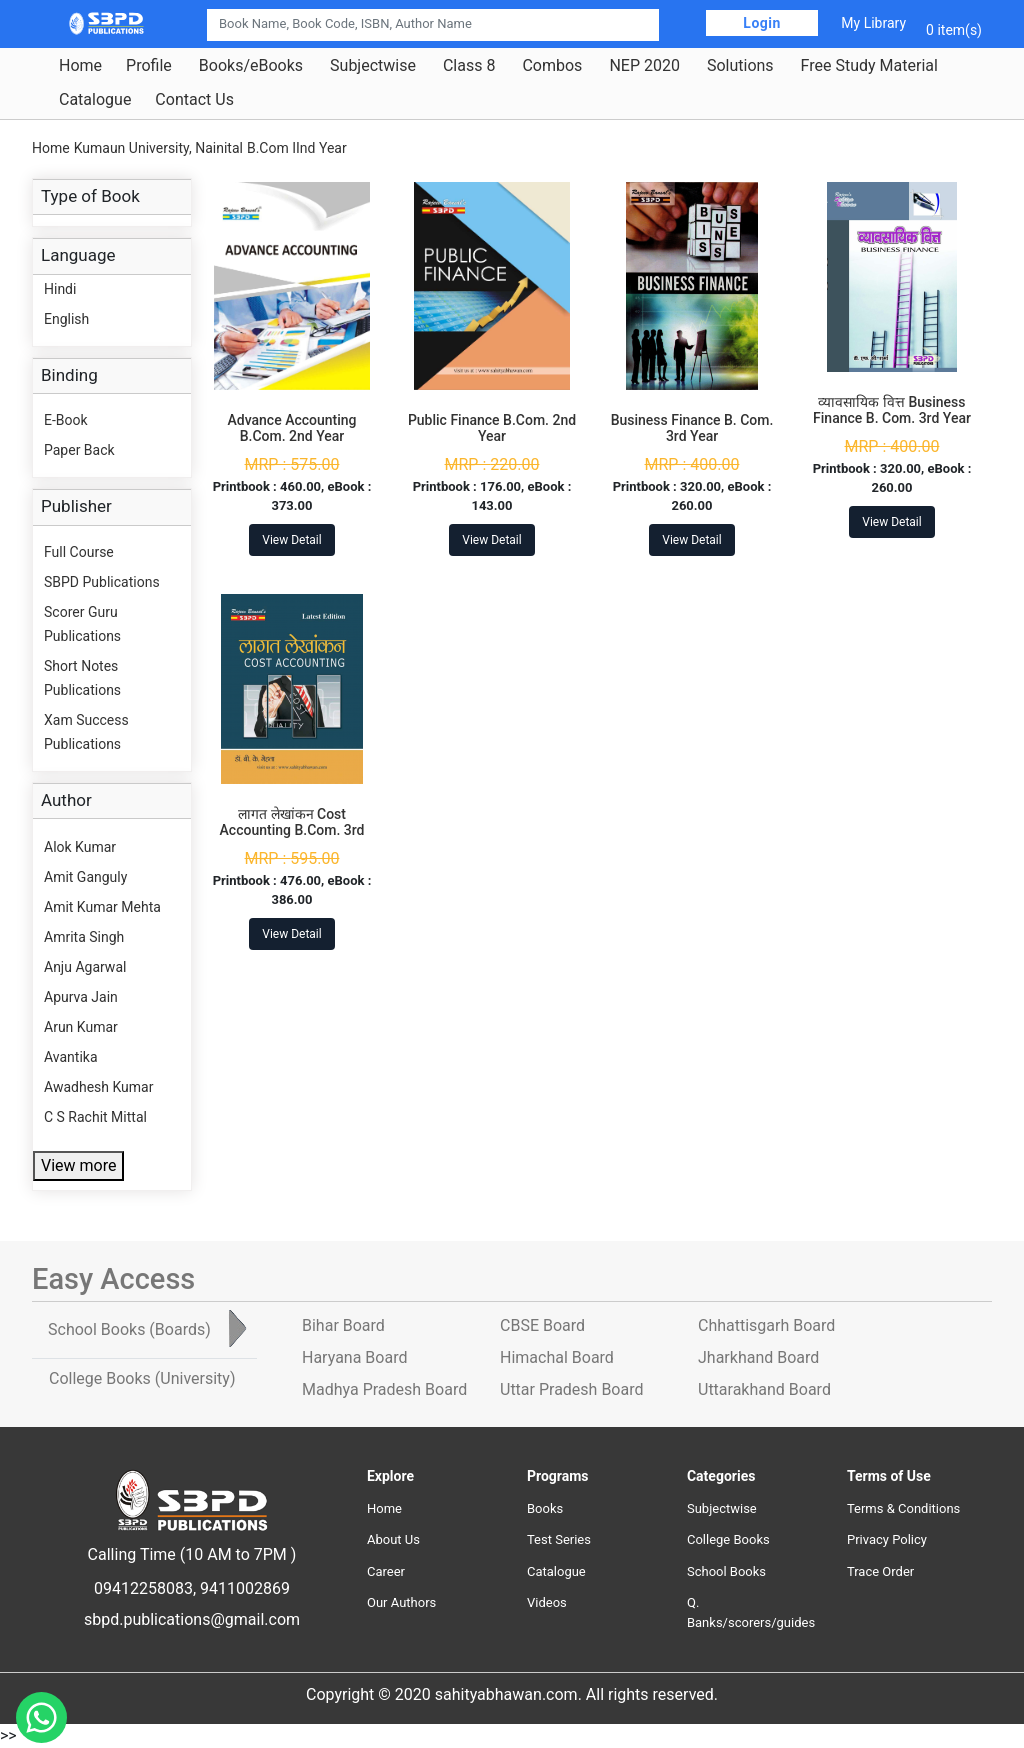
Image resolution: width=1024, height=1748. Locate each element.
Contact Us (194, 100)
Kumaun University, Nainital (158, 148)
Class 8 (469, 66)
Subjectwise (373, 66)
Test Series (559, 1539)
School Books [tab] (129, 1329)
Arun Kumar (81, 1027)
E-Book (66, 420)
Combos (552, 66)
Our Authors (401, 1602)
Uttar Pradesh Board (571, 1389)
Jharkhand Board (758, 1357)
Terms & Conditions (903, 1508)
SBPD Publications (102, 582)
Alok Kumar (80, 847)
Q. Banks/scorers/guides (751, 1612)
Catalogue (95, 100)
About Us (393, 1539)
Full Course (79, 552)
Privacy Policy (887, 1539)
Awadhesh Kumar (98, 1087)
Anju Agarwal (85, 967)
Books (545, 1508)
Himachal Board (557, 1357)
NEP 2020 (644, 66)
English (66, 319)
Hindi (60, 289)
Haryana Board (354, 1357)
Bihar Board (343, 1325)
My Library (873, 23)
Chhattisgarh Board (766, 1325)
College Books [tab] (142, 1378)
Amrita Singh (84, 937)
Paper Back (79, 450)
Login (762, 23)
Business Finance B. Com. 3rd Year (692, 428)
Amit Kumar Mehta (102, 907)
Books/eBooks (251, 66)
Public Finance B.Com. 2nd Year (492, 428)
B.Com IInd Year (297, 148)
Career (386, 1571)
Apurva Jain (81, 997)
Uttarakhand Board (764, 1389)
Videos (547, 1602)
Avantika (71, 1057)
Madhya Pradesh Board (384, 1389)
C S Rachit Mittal (95, 1117)
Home (80, 66)
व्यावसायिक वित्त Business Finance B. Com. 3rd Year (892, 410)
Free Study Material (869, 66)
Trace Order (880, 1571)
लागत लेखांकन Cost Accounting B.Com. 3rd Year (292, 831)
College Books (728, 1539)
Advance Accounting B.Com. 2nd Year (291, 428)
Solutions (740, 66)
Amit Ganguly (85, 877)
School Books (726, 1571)
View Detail (291, 540)
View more (78, 1165)
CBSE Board (542, 1325)
